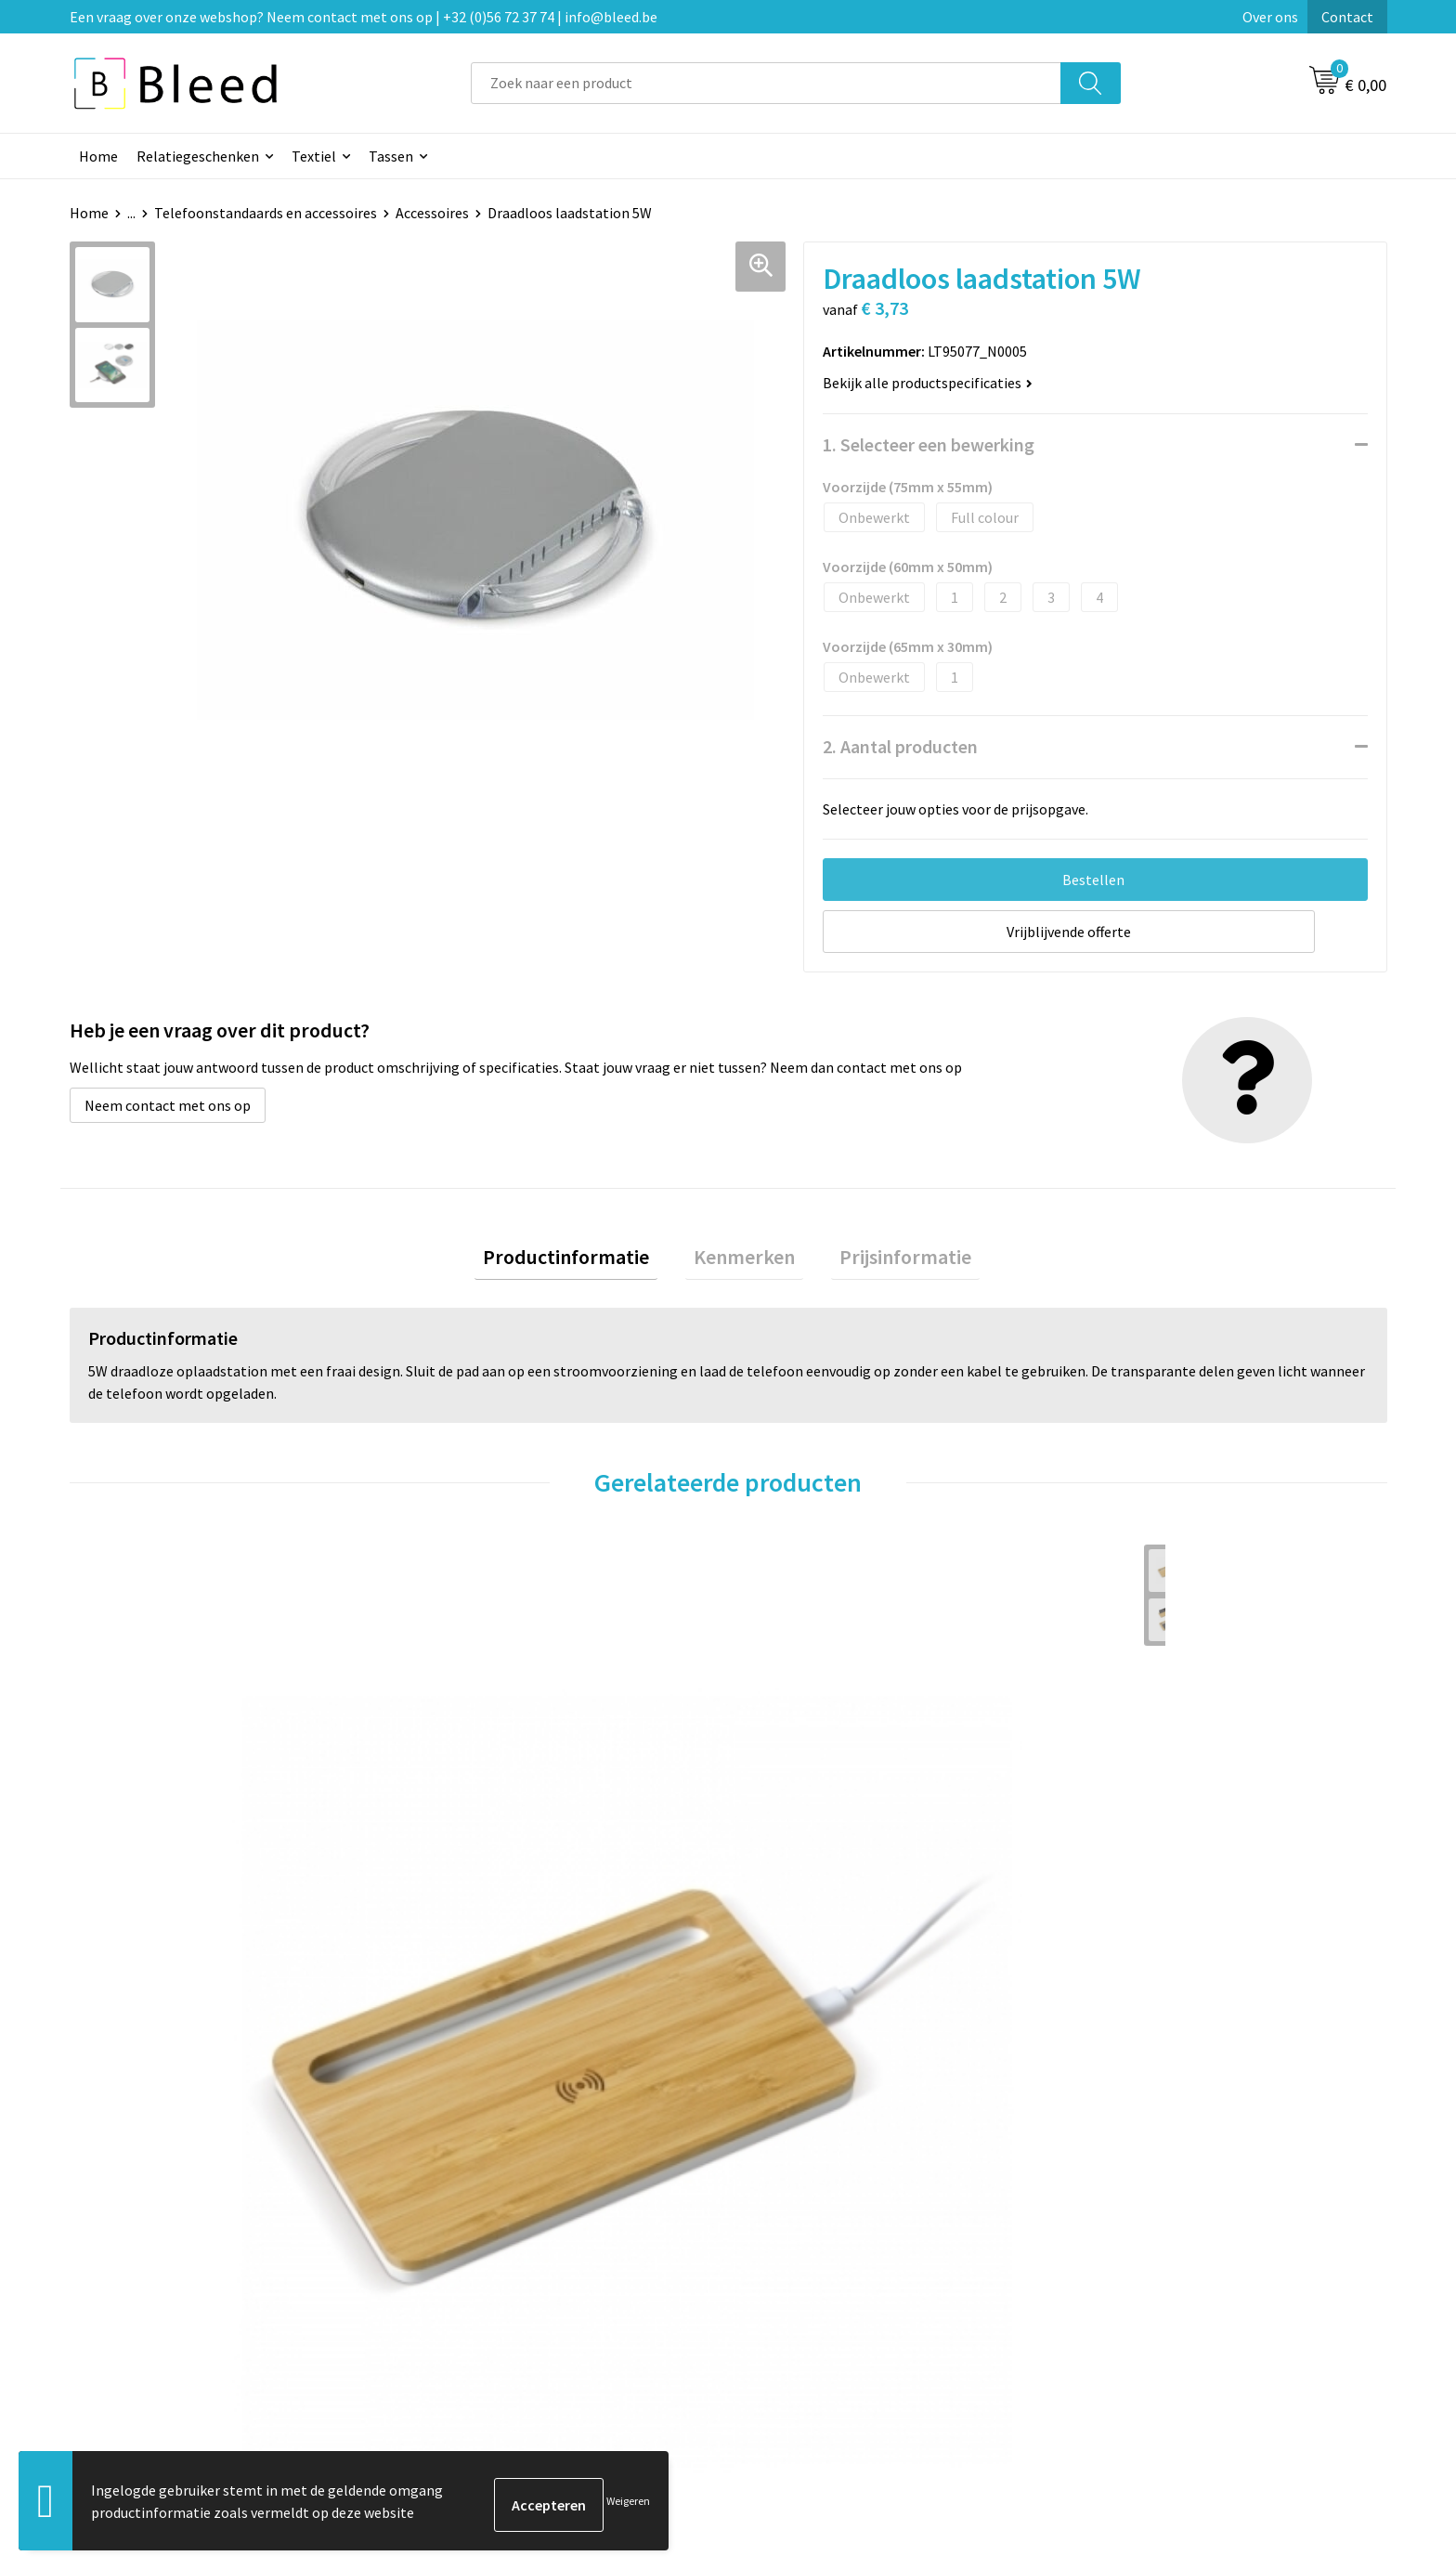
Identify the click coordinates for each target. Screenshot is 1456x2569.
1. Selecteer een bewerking (928, 444)
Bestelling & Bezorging (825, 2253)
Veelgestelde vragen (488, 2253)
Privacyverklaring (1133, 2281)
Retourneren (792, 2309)
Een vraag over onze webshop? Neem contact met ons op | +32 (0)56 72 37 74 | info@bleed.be (363, 16)
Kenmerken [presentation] (744, 1260)
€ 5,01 (462, 1908)
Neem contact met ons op (167, 1105)
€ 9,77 (133, 1936)
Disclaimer (1112, 2309)
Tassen (391, 156)
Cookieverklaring (1132, 2253)
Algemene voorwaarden (1153, 2224)
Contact (1347, 16)
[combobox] (766, 83)
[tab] (583, 1260)
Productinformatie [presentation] (583, 1260)
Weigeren (628, 2504)
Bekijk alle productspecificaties (928, 382)
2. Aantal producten (900, 746)
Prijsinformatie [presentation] (889, 1260)
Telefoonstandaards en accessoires (265, 212)
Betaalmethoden (806, 2281)
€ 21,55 (796, 1936)
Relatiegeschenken (197, 156)
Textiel (314, 156)
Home (98, 156)
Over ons (1270, 16)
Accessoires (432, 212)
